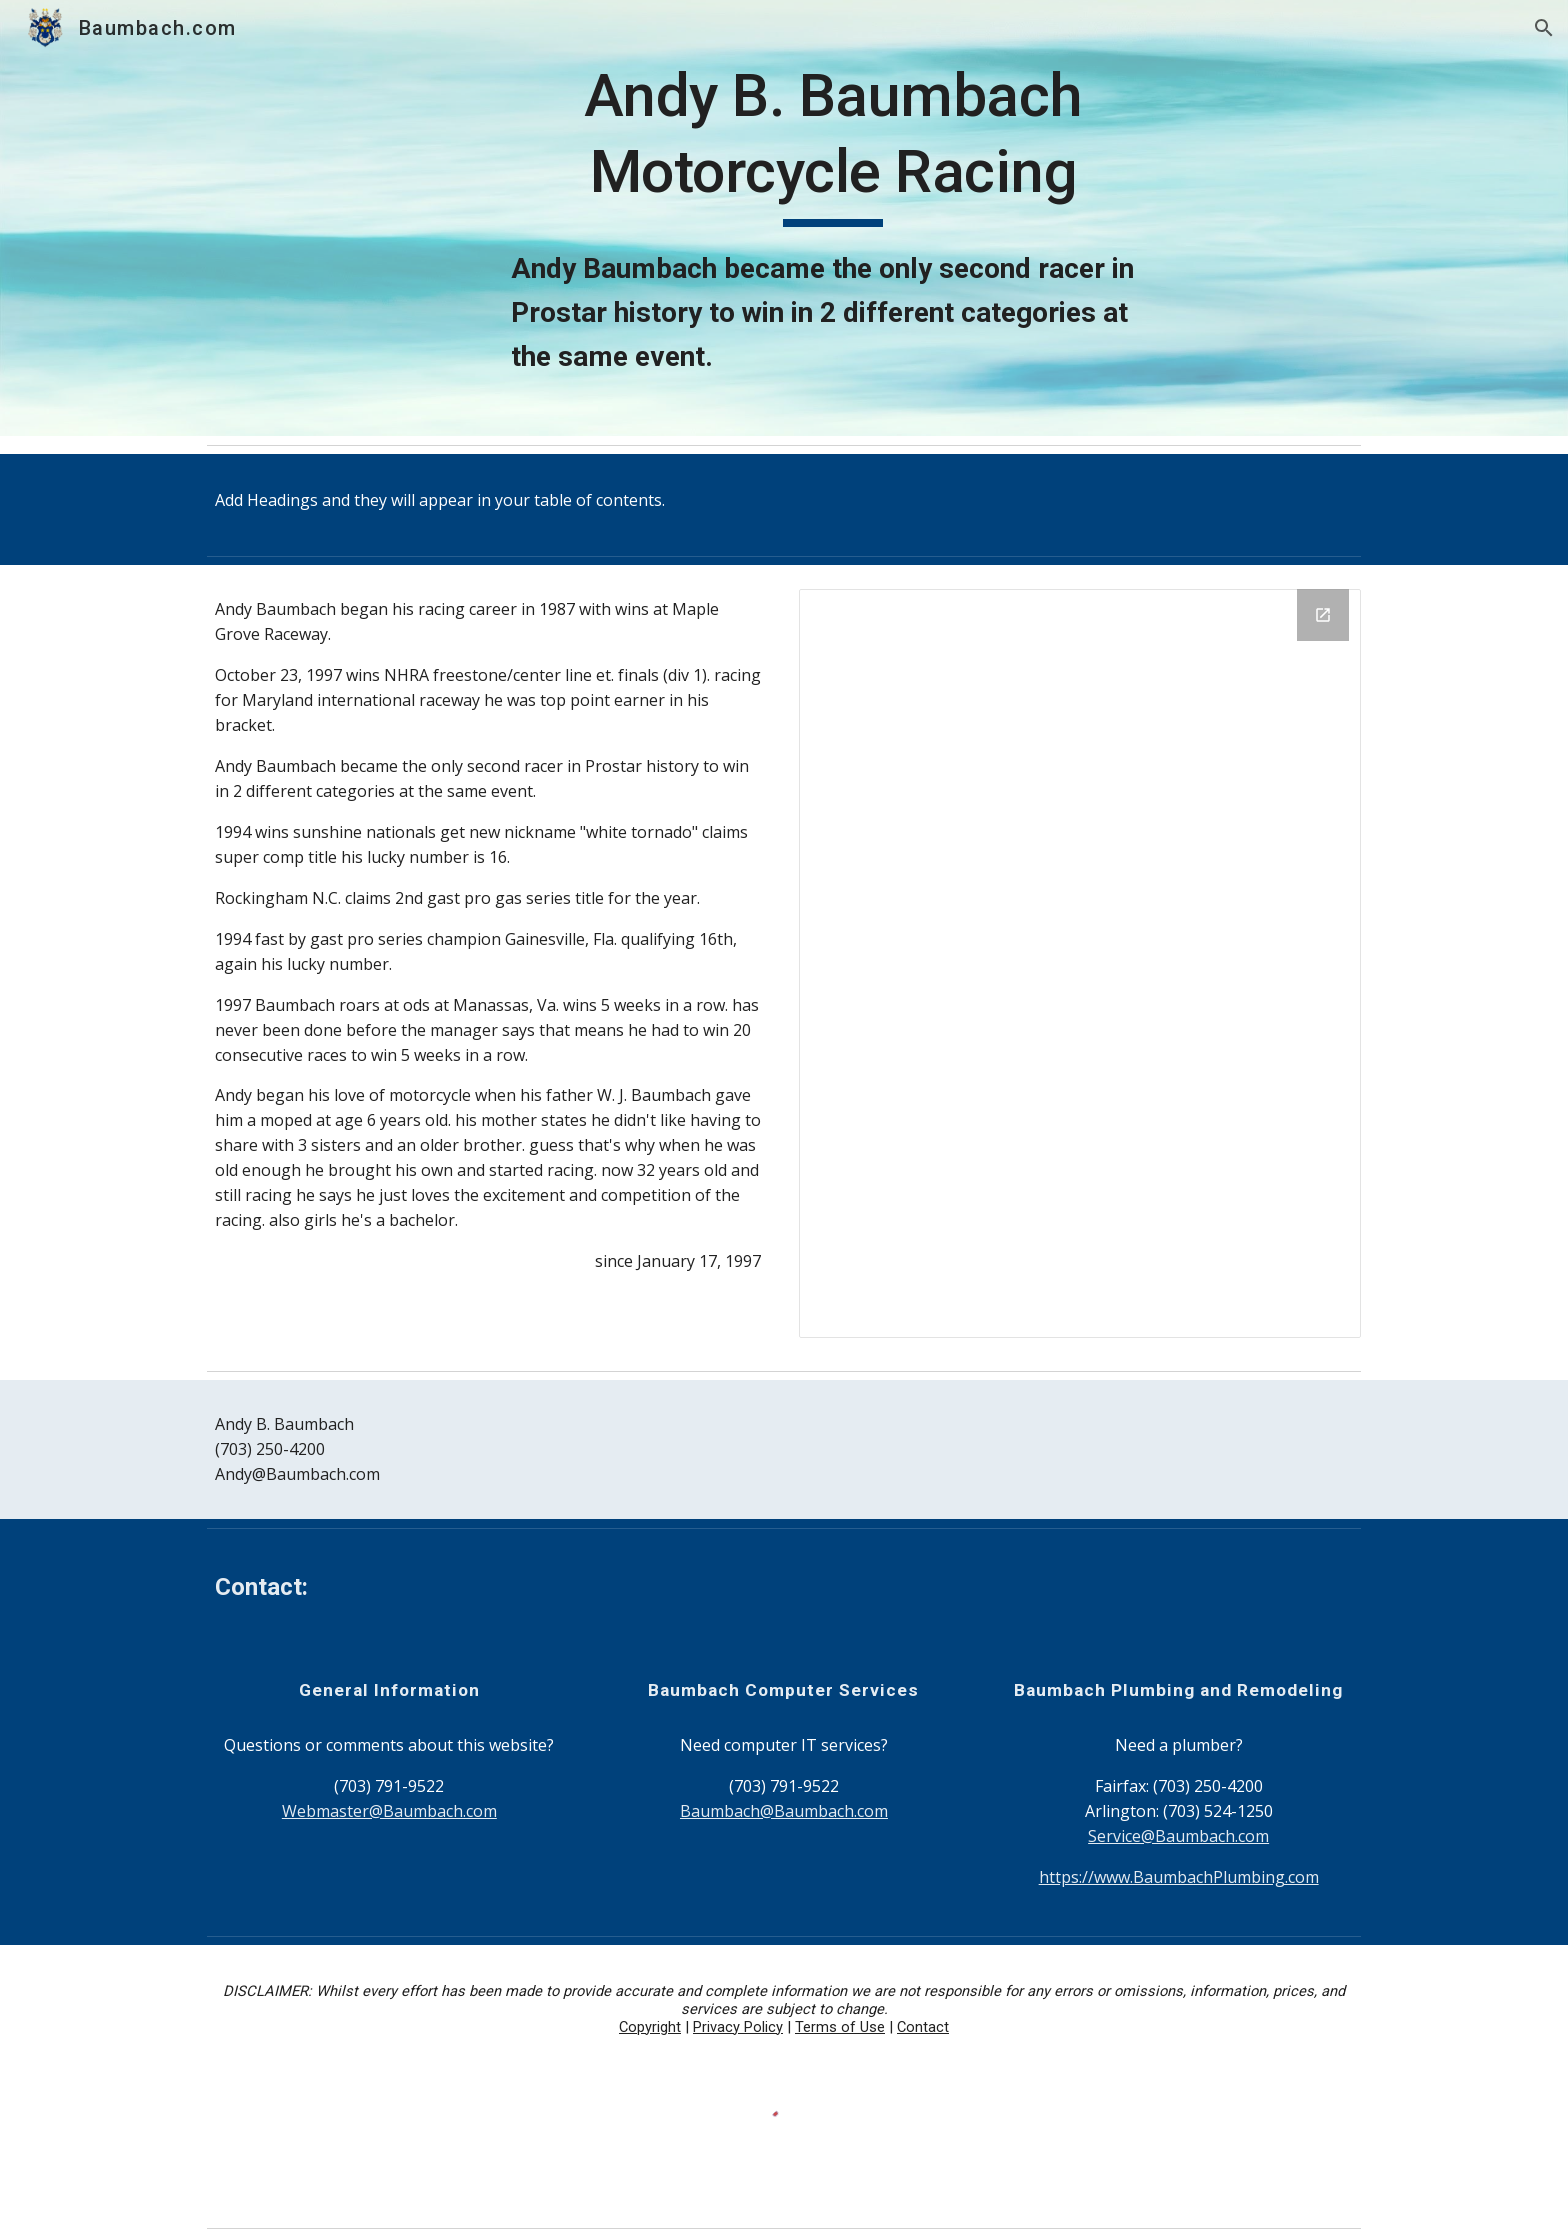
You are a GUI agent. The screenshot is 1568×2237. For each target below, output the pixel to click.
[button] (1544, 28)
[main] (833, 218)
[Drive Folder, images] (1080, 963)
